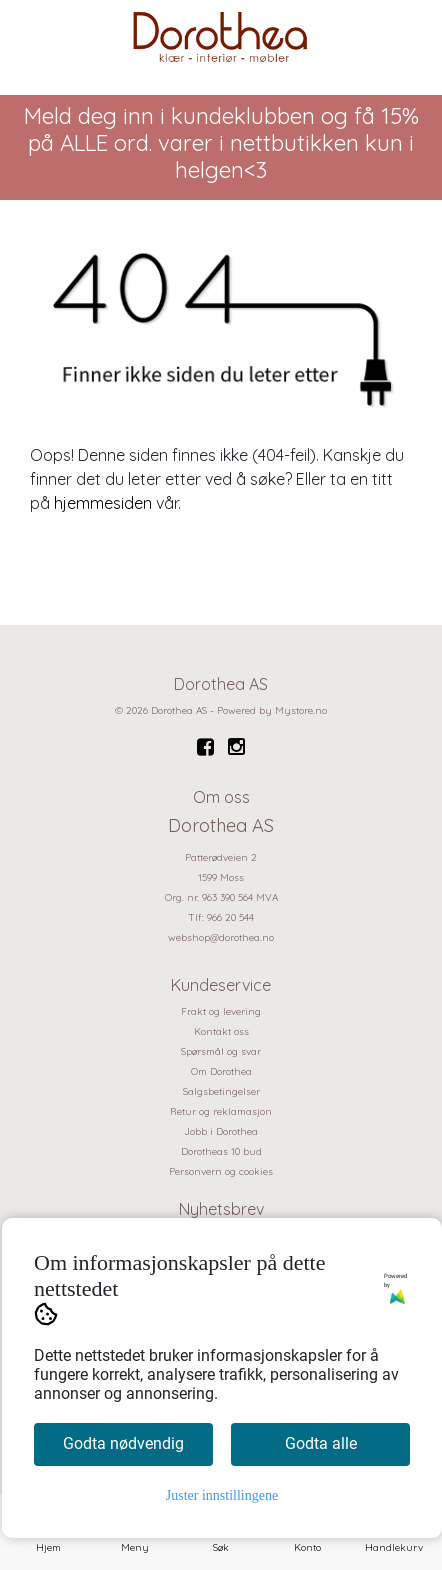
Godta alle (321, 1443)
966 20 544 (230, 917)
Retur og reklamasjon (221, 1111)
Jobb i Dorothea (221, 1131)
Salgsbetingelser (221, 1091)
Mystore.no (301, 710)
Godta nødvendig (123, 1443)
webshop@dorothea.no (221, 937)
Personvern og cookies (221, 1171)
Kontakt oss (221, 1031)
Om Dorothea (221, 1071)
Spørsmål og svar (221, 1051)
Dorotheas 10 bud (221, 1151)
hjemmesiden (103, 503)
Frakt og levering (221, 1011)
